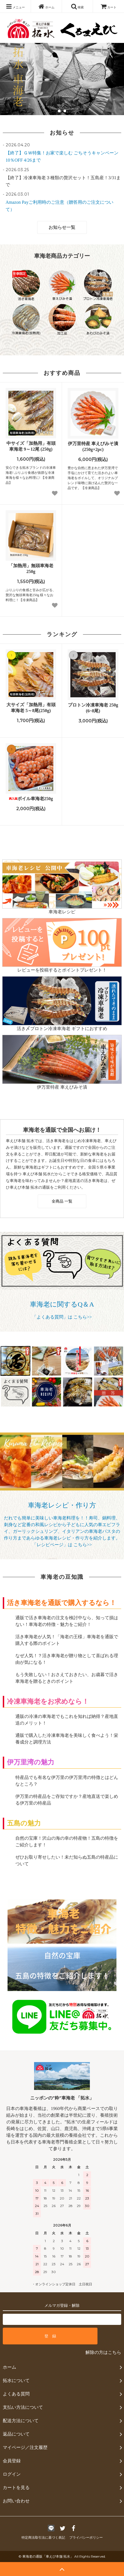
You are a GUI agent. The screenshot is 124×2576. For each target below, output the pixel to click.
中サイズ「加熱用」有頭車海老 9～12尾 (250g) (31, 446)
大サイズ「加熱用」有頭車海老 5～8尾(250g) (31, 707)
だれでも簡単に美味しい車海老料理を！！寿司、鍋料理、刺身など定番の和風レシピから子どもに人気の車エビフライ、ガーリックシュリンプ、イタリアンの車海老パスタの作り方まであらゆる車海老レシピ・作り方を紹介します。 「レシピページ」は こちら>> (62, 1531)
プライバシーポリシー (86, 2537)
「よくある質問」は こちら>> (62, 1317)
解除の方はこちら (103, 2352)
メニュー (15, 6)
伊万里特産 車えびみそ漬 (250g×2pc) (93, 446)
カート (109, 7)
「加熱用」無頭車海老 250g (31, 568)
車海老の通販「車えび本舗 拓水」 (47, 2556)
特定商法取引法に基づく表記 (43, 2537)
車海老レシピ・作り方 (62, 1505)
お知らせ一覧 (62, 227)
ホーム (46, 6)
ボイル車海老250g (31, 798)
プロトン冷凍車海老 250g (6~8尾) (93, 708)
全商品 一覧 (62, 1201)
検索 (77, 6)
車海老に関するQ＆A (62, 1304)
